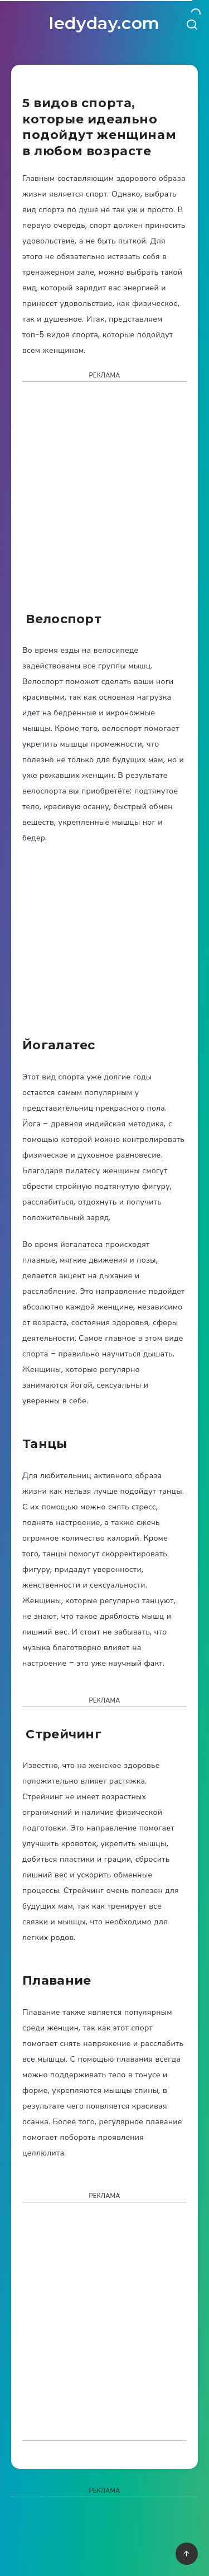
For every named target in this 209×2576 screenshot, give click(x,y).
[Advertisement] (104, 500)
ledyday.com (104, 23)
